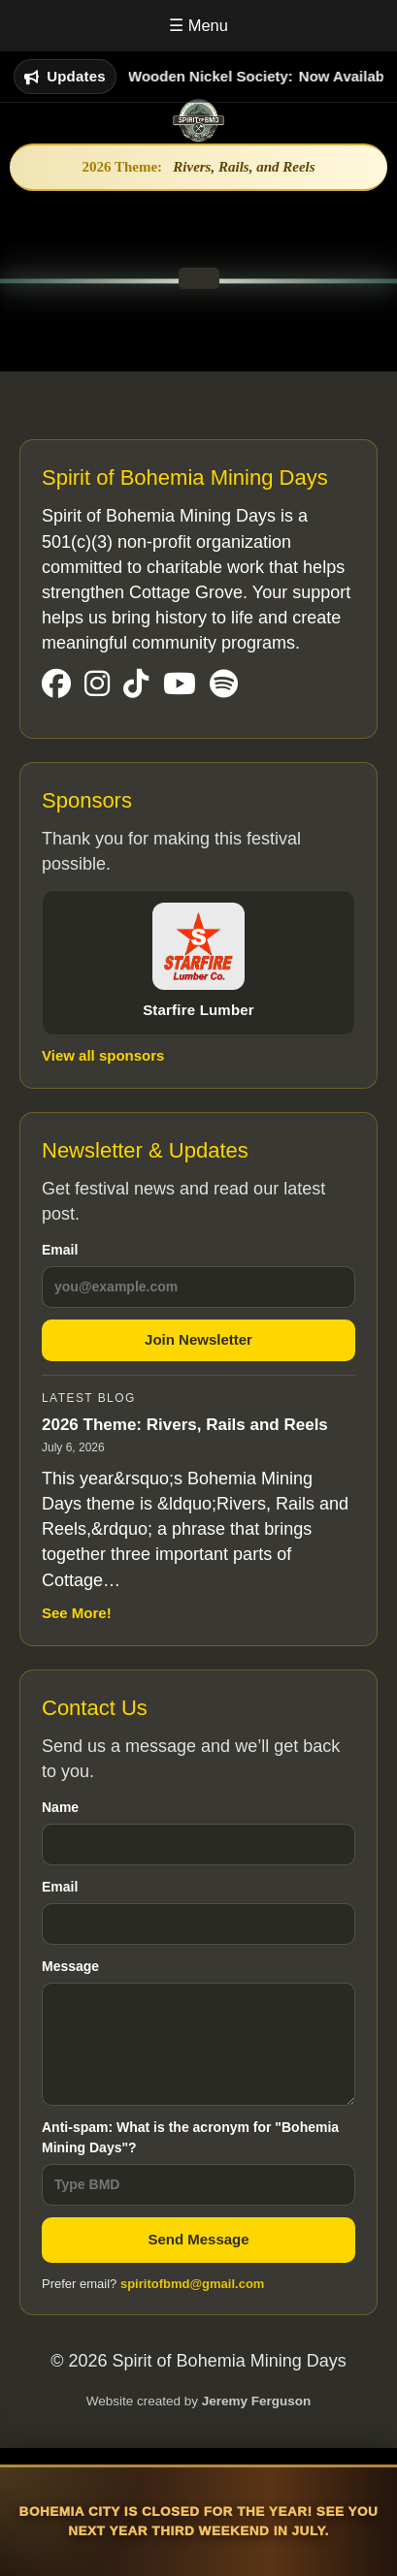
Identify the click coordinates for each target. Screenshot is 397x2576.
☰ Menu (198, 25)
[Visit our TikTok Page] (136, 685)
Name (198, 1832)
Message (198, 2032)
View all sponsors (103, 1055)
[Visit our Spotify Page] (224, 685)
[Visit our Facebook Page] (56, 685)
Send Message (198, 2239)
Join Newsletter (198, 1339)
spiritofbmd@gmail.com (192, 2283)
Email (198, 1275)
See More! (77, 1613)
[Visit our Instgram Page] (97, 685)
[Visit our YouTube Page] (179, 685)
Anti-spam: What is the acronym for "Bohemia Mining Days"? (198, 2162)
